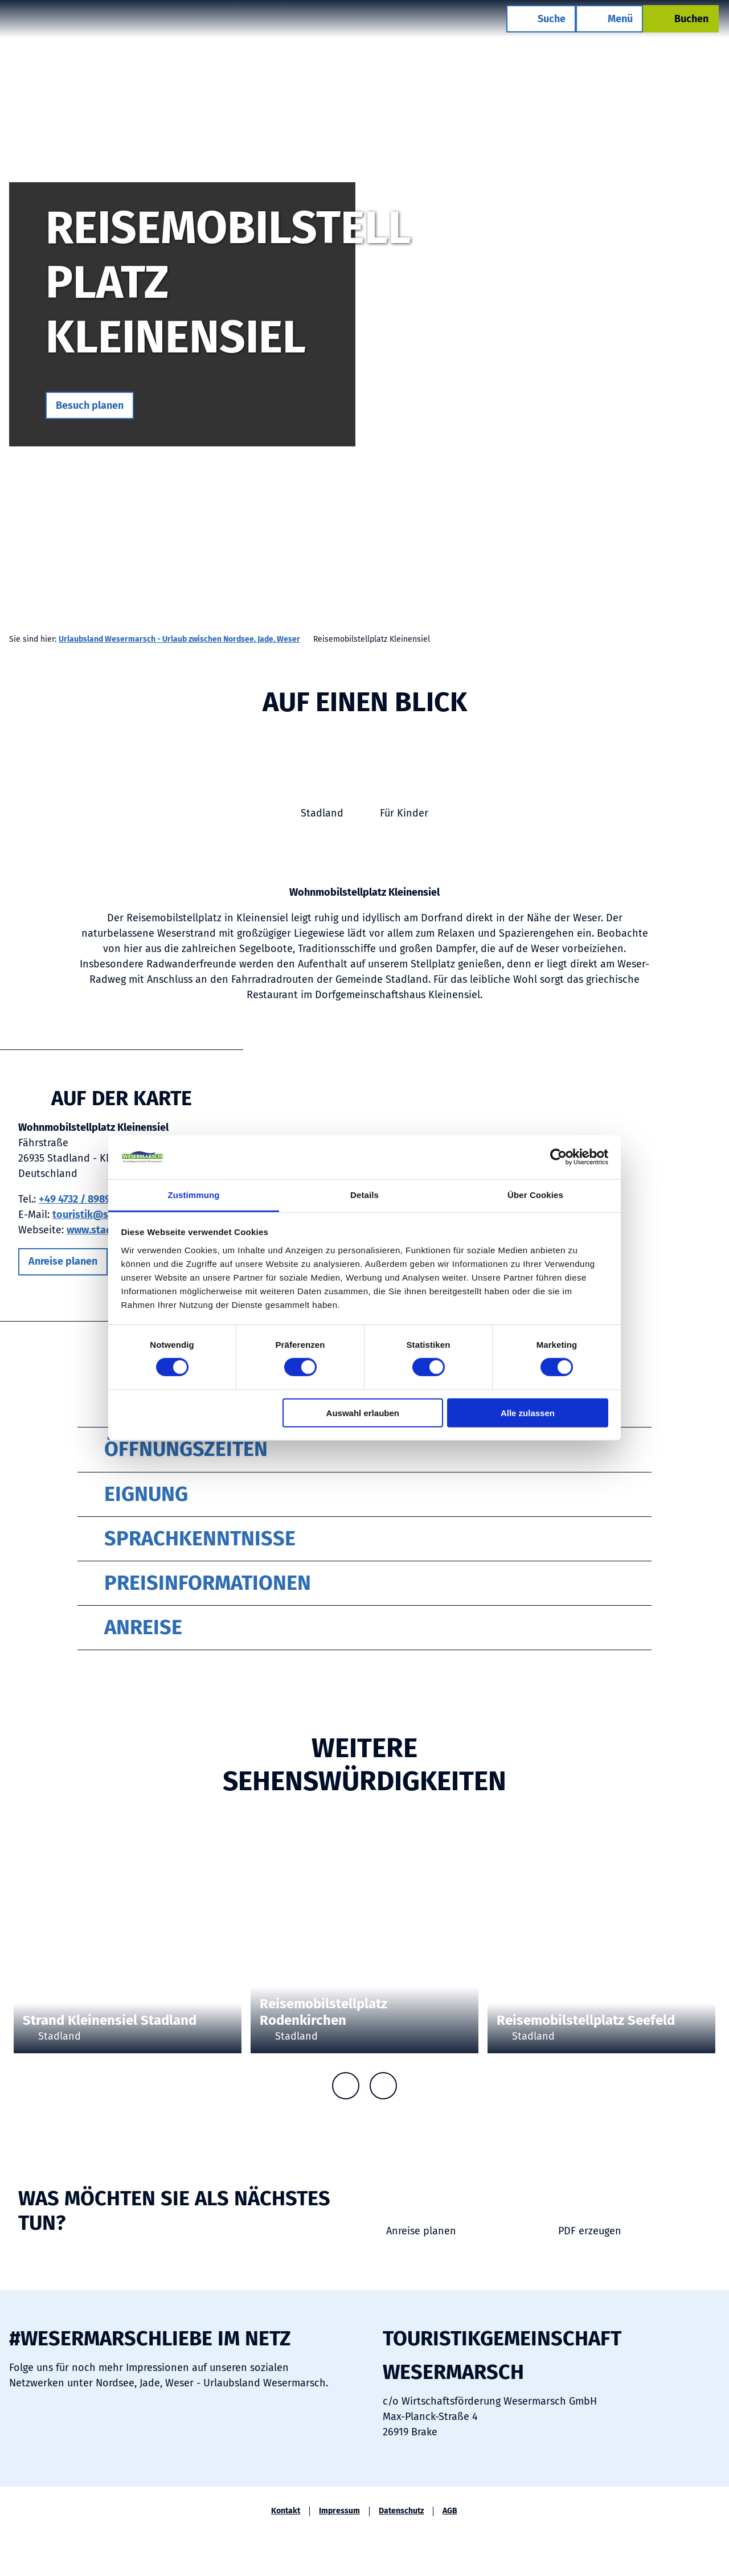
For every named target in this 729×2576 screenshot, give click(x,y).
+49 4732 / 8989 (74, 1199)
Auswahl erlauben (362, 1412)
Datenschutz (401, 2511)
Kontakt (285, 2511)
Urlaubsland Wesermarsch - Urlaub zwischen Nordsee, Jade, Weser (179, 639)
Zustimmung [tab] (194, 1195)
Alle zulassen (528, 1412)
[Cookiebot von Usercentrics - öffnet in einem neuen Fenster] (558, 1157)
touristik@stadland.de (105, 1214)
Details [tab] (364, 1195)
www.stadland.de (107, 1230)
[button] (90, 405)
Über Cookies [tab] (535, 1195)
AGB (450, 2511)
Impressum (339, 2511)
